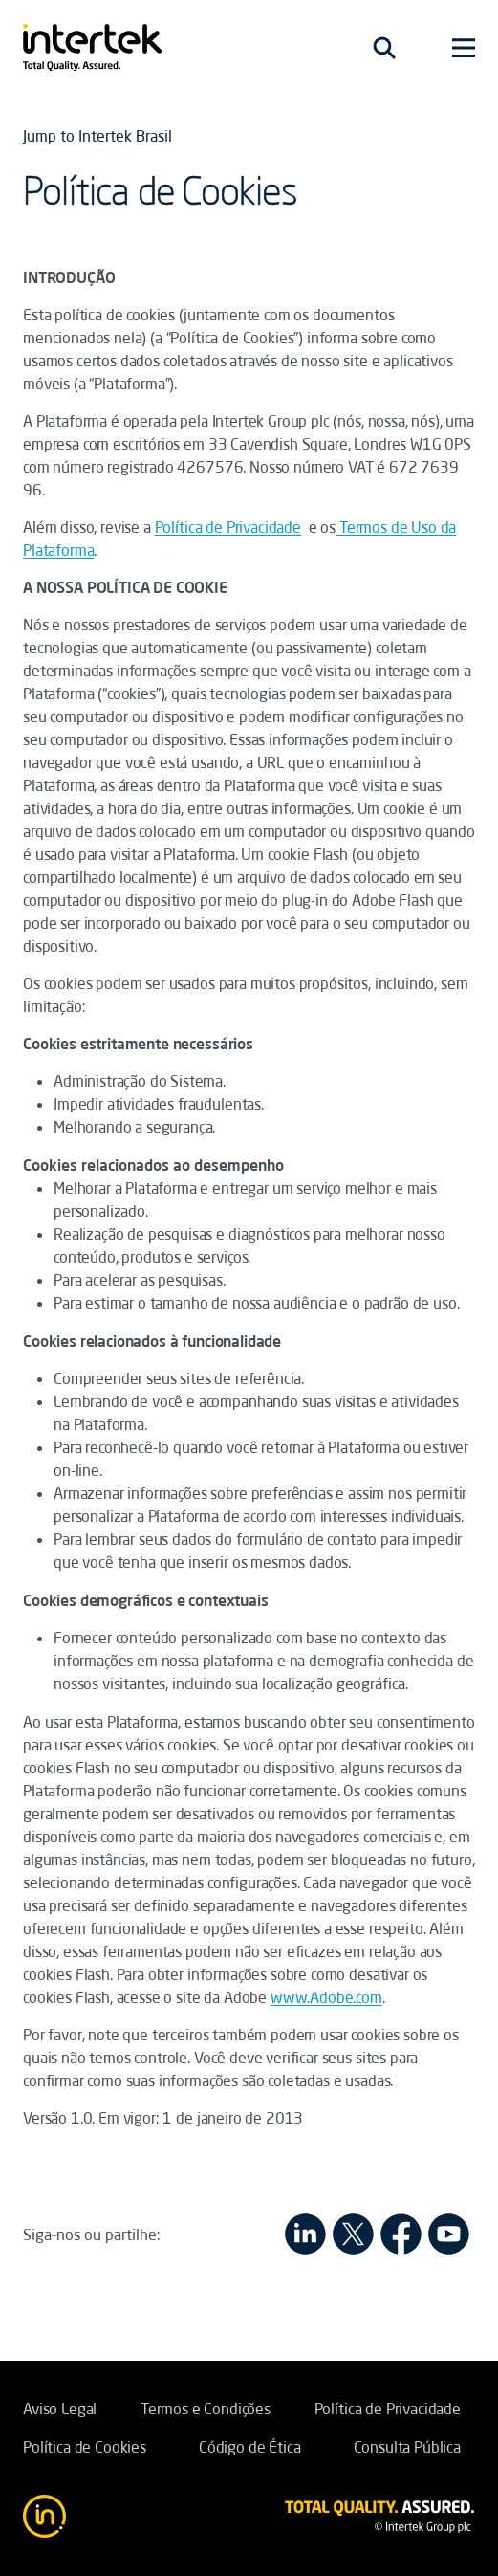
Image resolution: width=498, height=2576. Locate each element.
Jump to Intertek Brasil (97, 135)
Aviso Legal (60, 2408)
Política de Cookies (84, 2446)
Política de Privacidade (228, 527)
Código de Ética (250, 2446)
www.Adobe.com (326, 1997)
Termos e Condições (206, 2408)
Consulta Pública (407, 2446)
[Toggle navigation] (384, 48)
